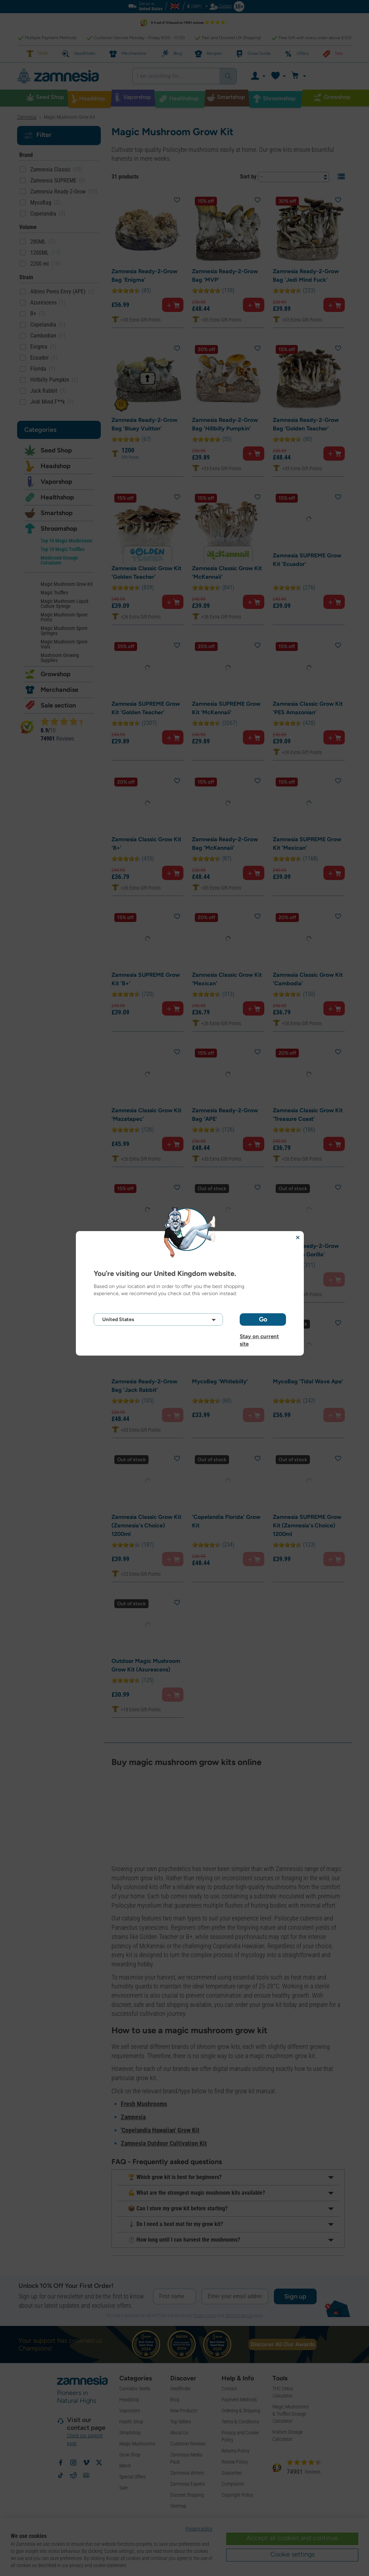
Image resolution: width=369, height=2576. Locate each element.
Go (263, 1319)
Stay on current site (259, 1336)
